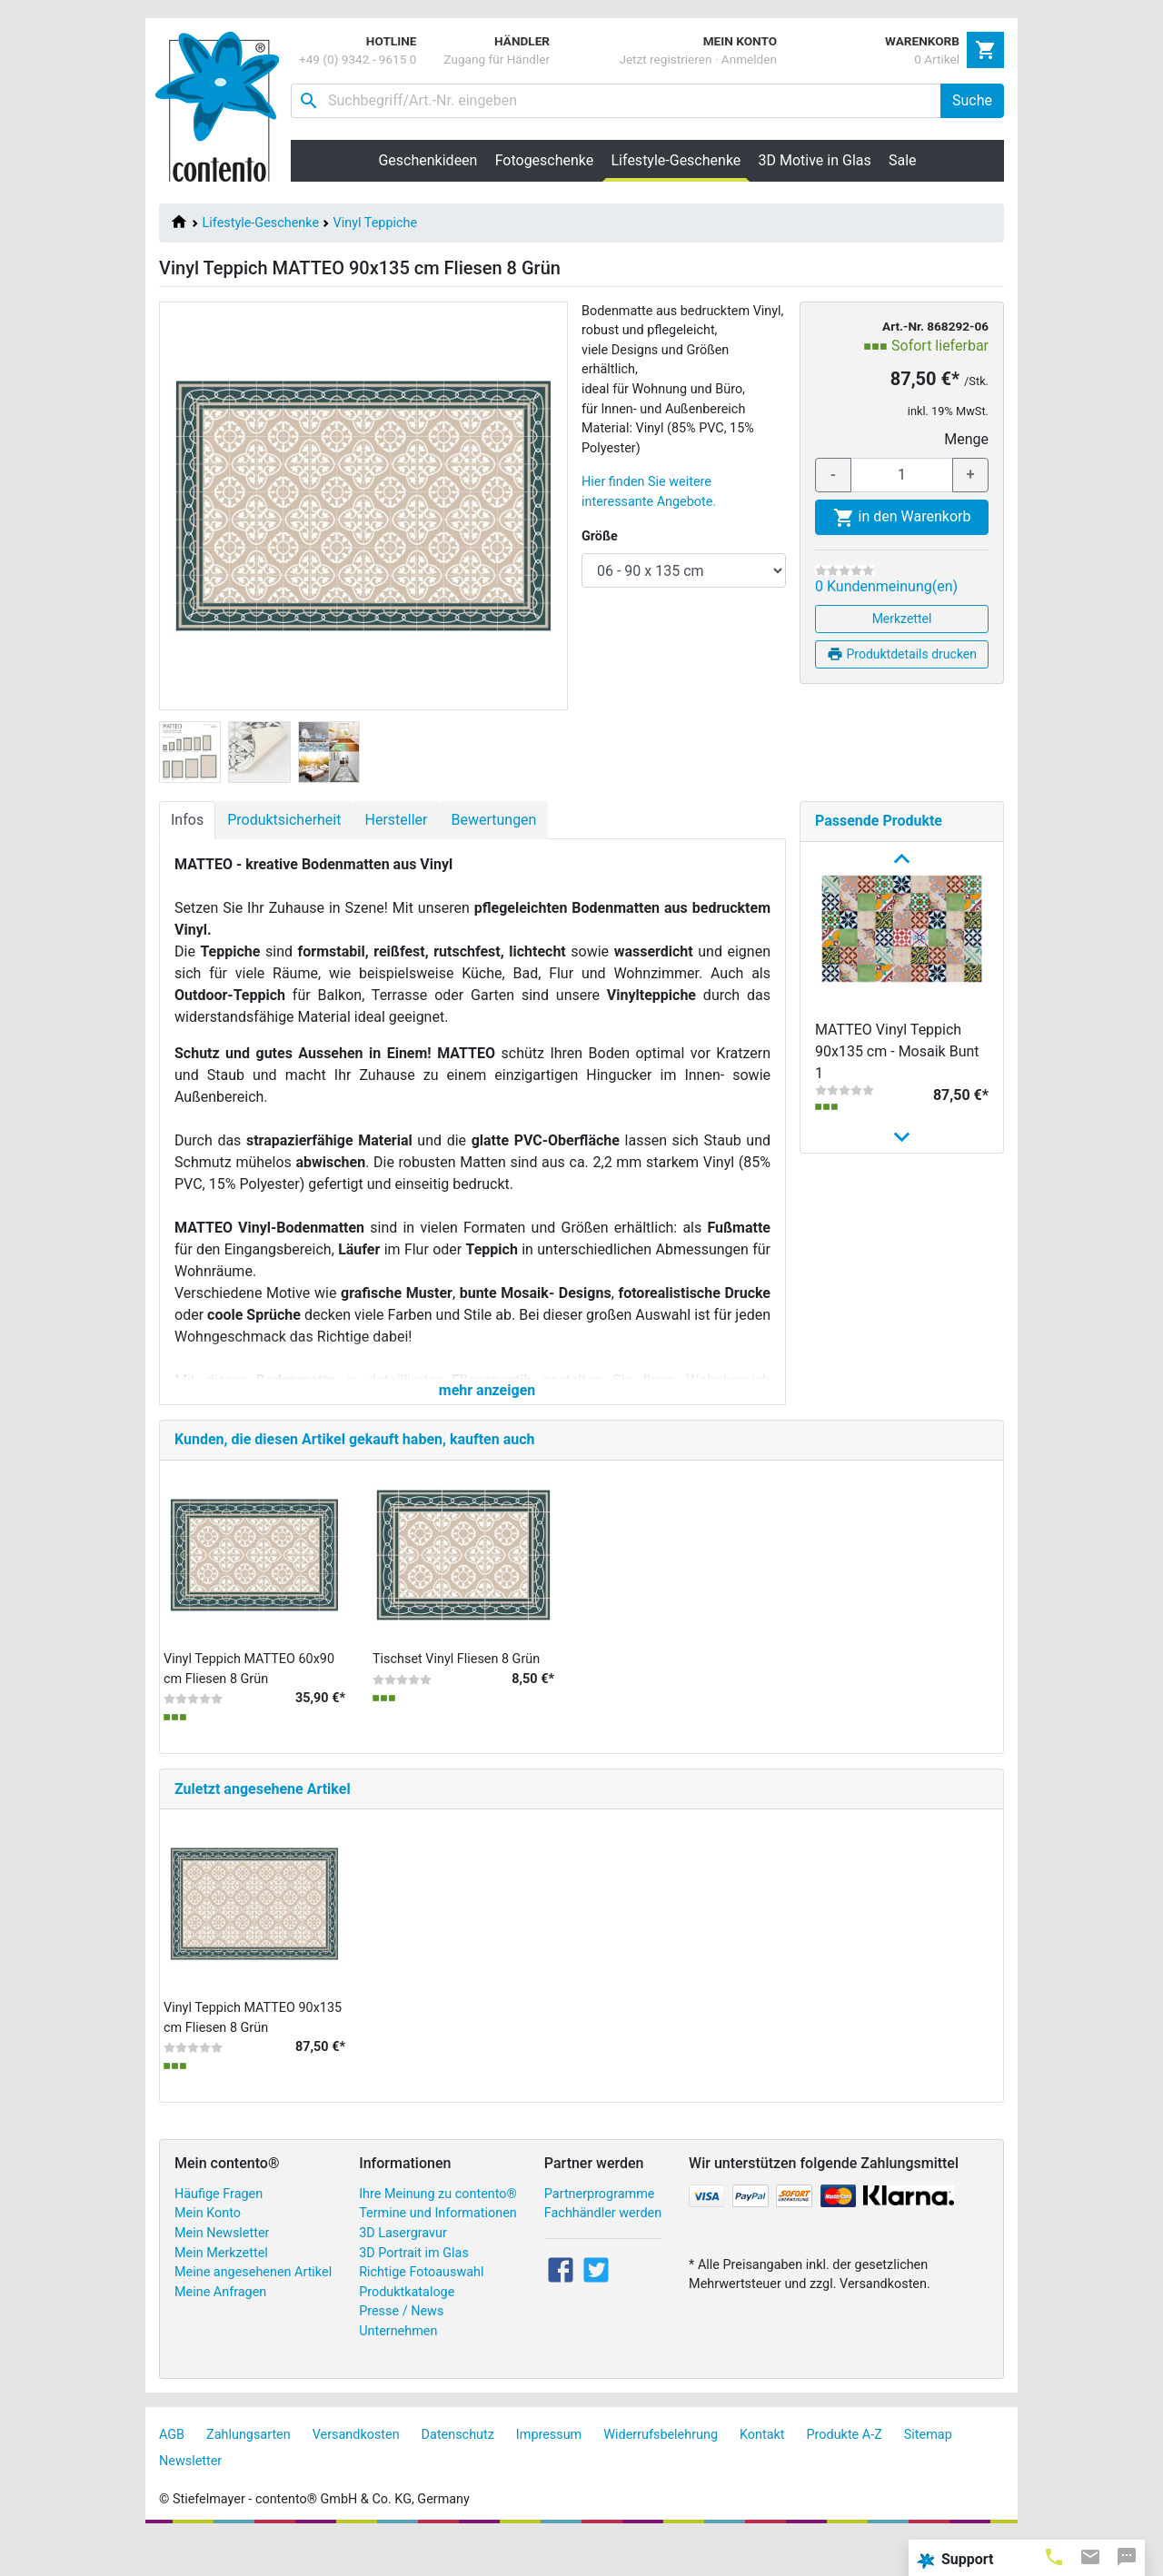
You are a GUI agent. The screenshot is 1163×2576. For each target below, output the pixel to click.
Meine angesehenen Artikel (253, 2309)
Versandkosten (356, 2472)
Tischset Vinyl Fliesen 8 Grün (456, 1696)
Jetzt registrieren (665, 59)
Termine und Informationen (438, 2251)
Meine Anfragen (220, 2329)
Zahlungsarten (248, 2472)
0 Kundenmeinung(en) (886, 586)
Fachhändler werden (602, 2251)
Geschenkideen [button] (427, 160)
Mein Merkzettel (221, 2290)
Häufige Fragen (218, 2231)
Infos (187, 819)
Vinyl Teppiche (375, 223)
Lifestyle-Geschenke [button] (680, 160)
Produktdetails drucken (902, 654)
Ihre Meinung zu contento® (438, 2231)
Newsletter (190, 2498)
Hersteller (395, 819)
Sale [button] (903, 160)
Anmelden (749, 59)
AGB (171, 2472)
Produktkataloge (406, 2329)
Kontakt (762, 2472)
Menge (966, 439)
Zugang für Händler (496, 59)
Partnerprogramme (599, 2231)
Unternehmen (398, 2368)
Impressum (549, 2472)
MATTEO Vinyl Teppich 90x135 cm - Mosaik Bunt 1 (897, 1051)
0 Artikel (936, 59)
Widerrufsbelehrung (660, 2472)
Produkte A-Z (844, 2472)
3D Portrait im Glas (414, 2290)
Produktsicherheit (284, 819)
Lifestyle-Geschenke (261, 223)
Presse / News (401, 2349)
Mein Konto (207, 2251)
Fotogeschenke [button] (544, 160)
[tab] (1054, 2556)
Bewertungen (493, 819)
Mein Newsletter (221, 2270)
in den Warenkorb (902, 518)
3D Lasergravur (403, 2270)
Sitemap (928, 2472)
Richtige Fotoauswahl (421, 2309)
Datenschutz (458, 2472)
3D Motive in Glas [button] (815, 160)
